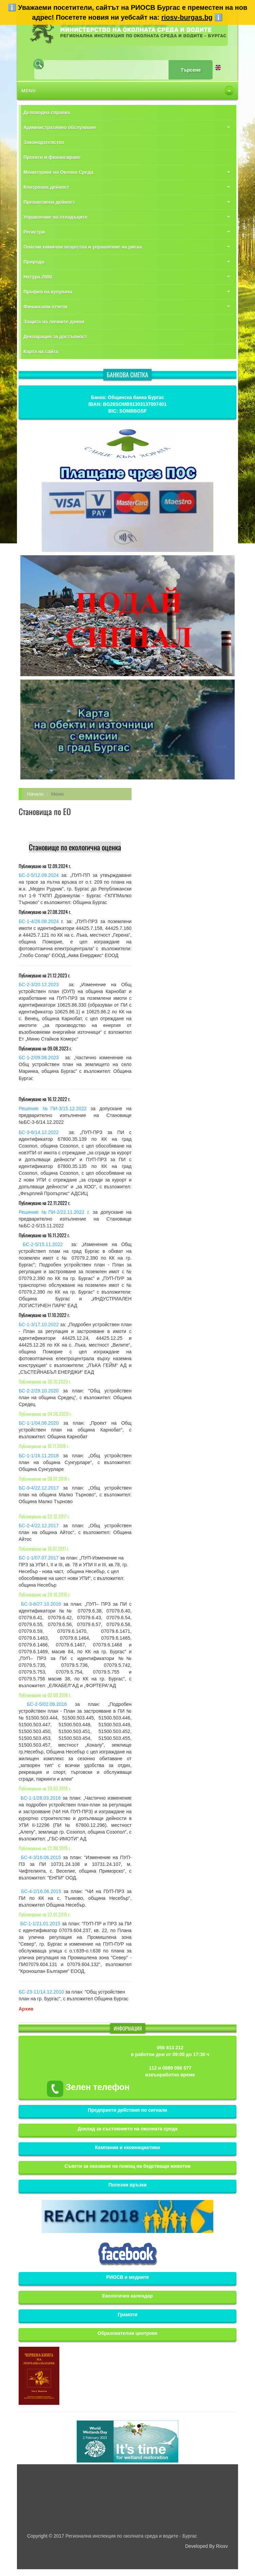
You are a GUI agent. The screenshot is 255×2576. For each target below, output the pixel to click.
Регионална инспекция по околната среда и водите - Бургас (131, 2536)
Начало (35, 794)
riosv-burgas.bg (187, 17)
